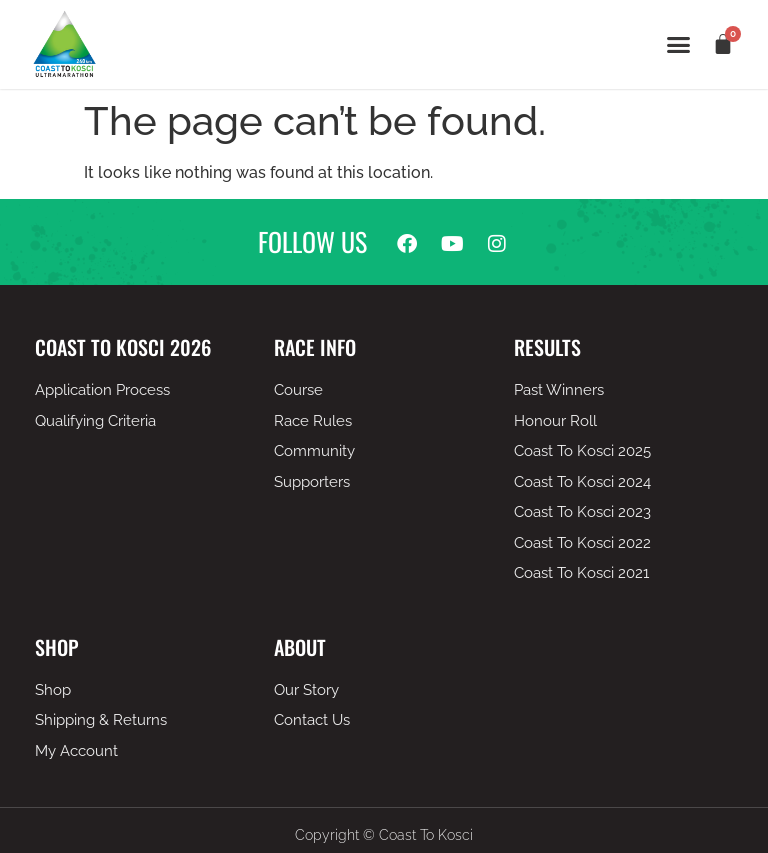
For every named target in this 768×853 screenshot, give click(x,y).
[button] (679, 45)
